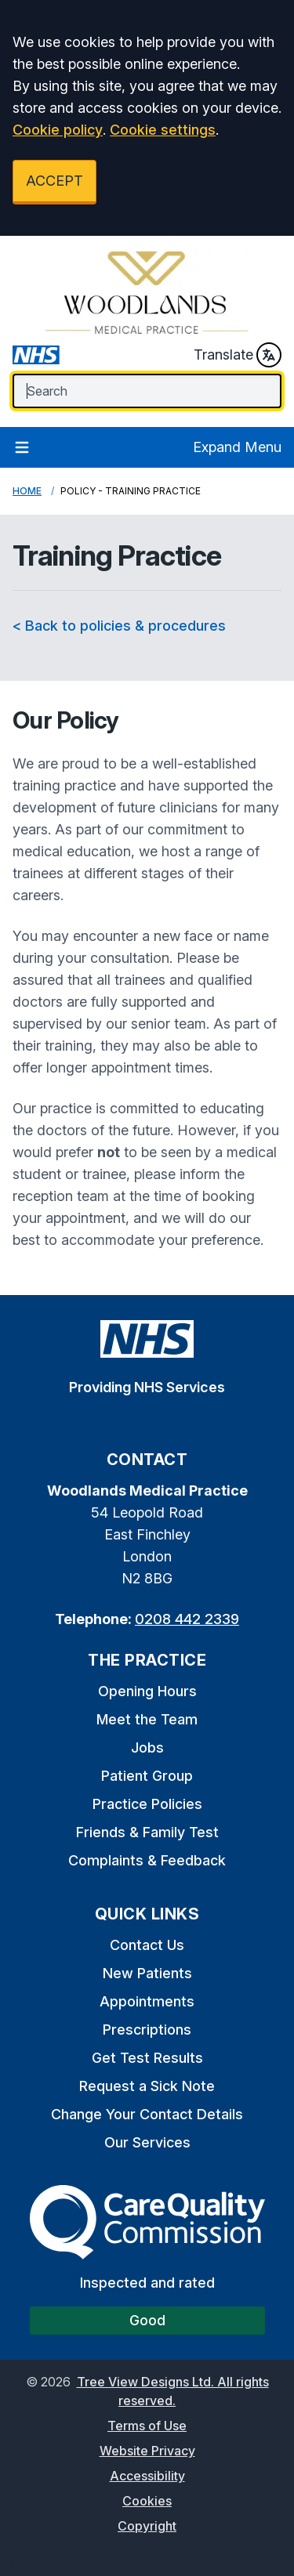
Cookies (147, 2501)
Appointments (147, 2001)
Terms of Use (147, 2425)
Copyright (147, 2526)
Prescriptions (147, 2029)
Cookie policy (58, 129)
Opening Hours (147, 1691)
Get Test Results (147, 2058)
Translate (237, 354)
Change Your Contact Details (147, 2114)
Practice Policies (147, 1804)
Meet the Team (147, 1719)
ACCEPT (54, 180)
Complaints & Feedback (147, 1860)
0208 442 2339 (187, 1619)
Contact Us (147, 1945)
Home (27, 491)
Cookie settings (163, 129)
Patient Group (147, 1775)
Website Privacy (147, 2450)
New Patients (147, 1973)
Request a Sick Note (147, 2086)
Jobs (147, 1747)
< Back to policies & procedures (119, 625)
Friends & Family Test (147, 1832)
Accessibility (147, 2476)
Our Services (147, 2142)
